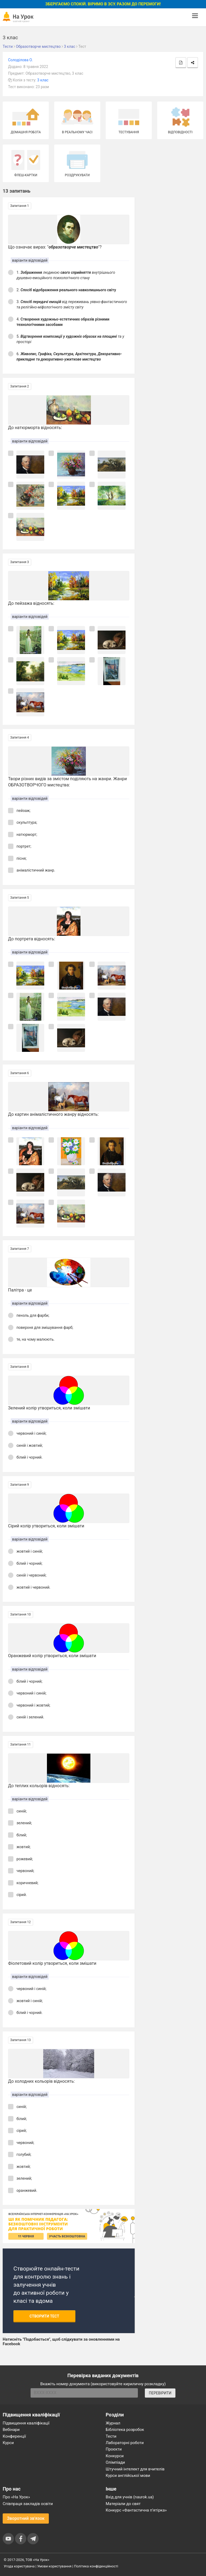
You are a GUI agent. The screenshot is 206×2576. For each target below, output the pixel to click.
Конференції (14, 2436)
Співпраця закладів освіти (28, 2503)
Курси (8, 2442)
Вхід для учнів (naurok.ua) (130, 2497)
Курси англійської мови (128, 2475)
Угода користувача (19, 2566)
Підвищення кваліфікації (26, 2423)
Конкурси (115, 2455)
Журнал (113, 2423)
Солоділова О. (20, 60)
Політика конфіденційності (96, 2566)
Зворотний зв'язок (26, 2518)
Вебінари (11, 2429)
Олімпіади (115, 2462)
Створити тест (44, 2316)
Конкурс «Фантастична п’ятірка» (136, 2510)
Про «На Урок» (16, 2497)
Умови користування (54, 2566)
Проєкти (114, 2449)
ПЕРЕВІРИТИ (160, 2393)
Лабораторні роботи (125, 2442)
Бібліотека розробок (125, 2429)
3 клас (43, 80)
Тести (111, 2436)
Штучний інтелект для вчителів (135, 2469)
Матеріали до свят (123, 2503)
